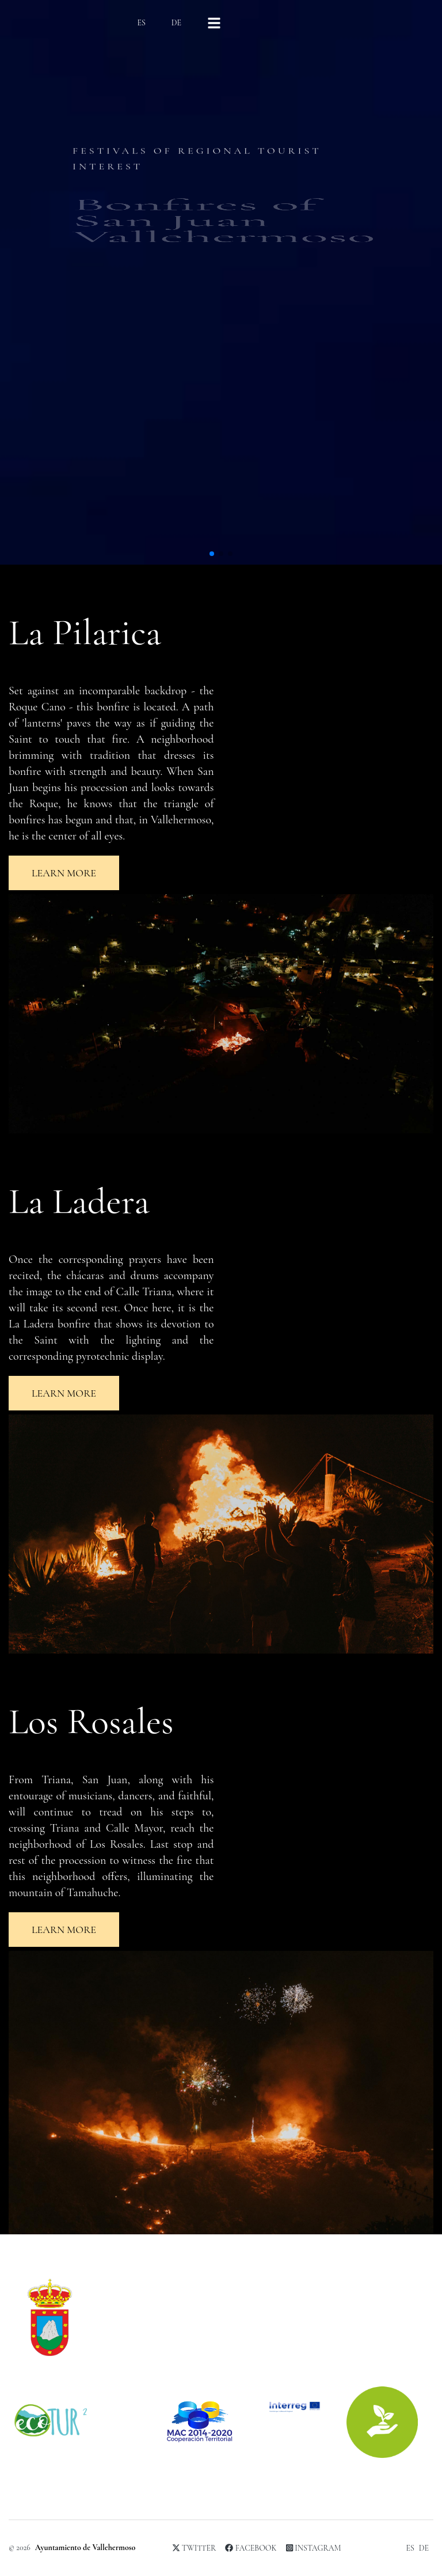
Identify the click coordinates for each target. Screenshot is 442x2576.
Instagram (313, 2548)
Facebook (250, 2548)
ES (141, 23)
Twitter (194, 2548)
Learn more (64, 873)
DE (176, 23)
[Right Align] (214, 23)
